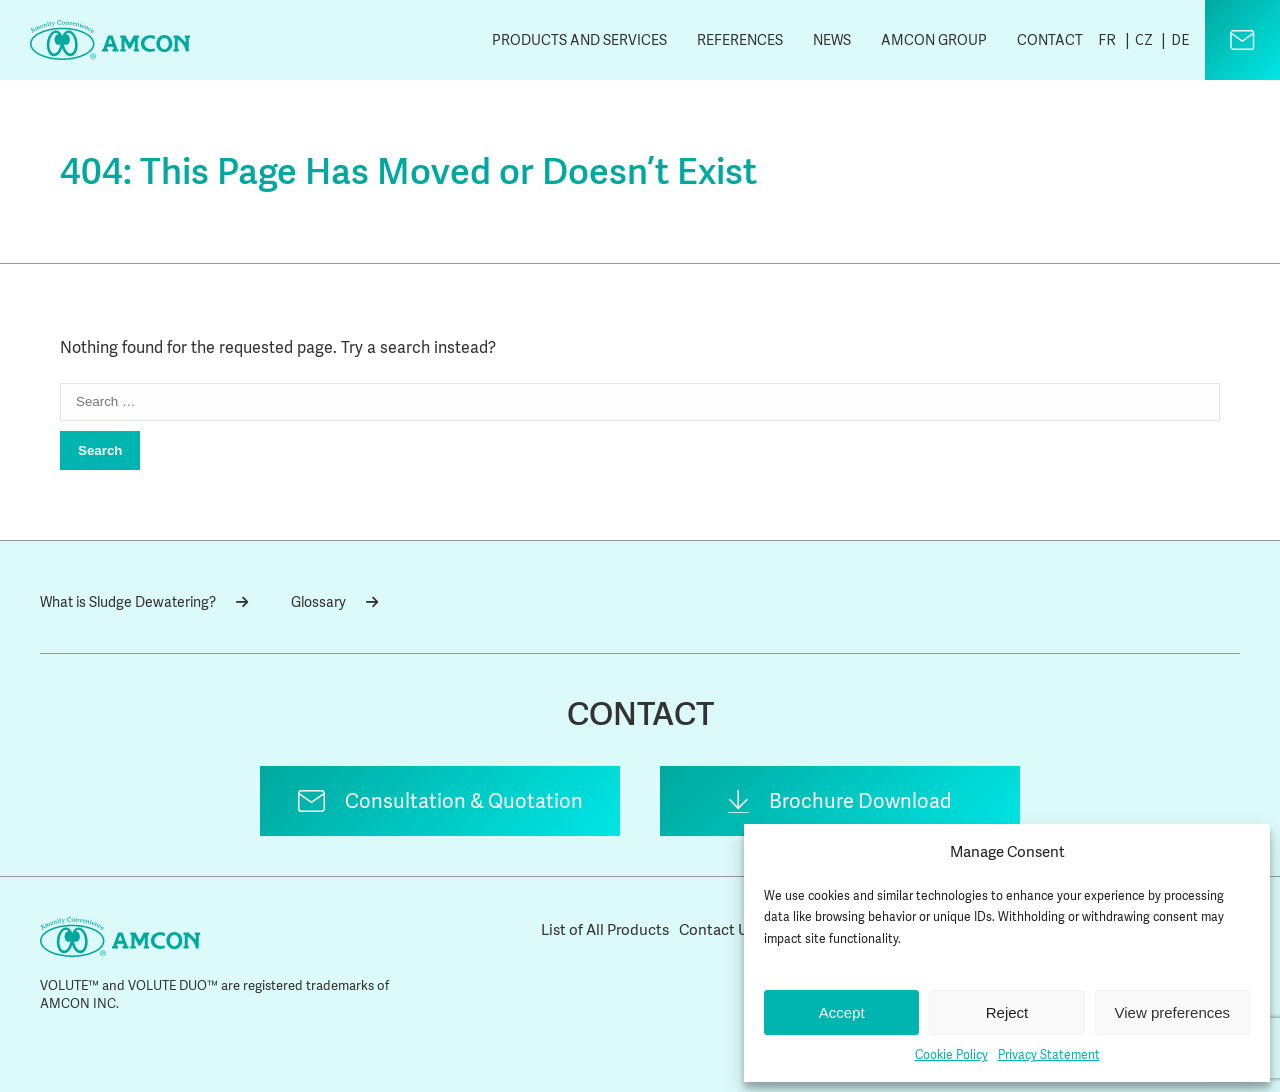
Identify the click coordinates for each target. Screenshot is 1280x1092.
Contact (1050, 40)
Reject (1007, 1012)
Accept (842, 1012)
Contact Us (717, 930)
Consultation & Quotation (464, 801)
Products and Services (579, 40)
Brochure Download (860, 801)
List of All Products (605, 930)
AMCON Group (934, 40)
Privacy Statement (1049, 1055)
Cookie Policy (951, 1055)
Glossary (334, 602)
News (832, 40)
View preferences (1173, 1012)
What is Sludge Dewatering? (144, 602)
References (740, 40)
